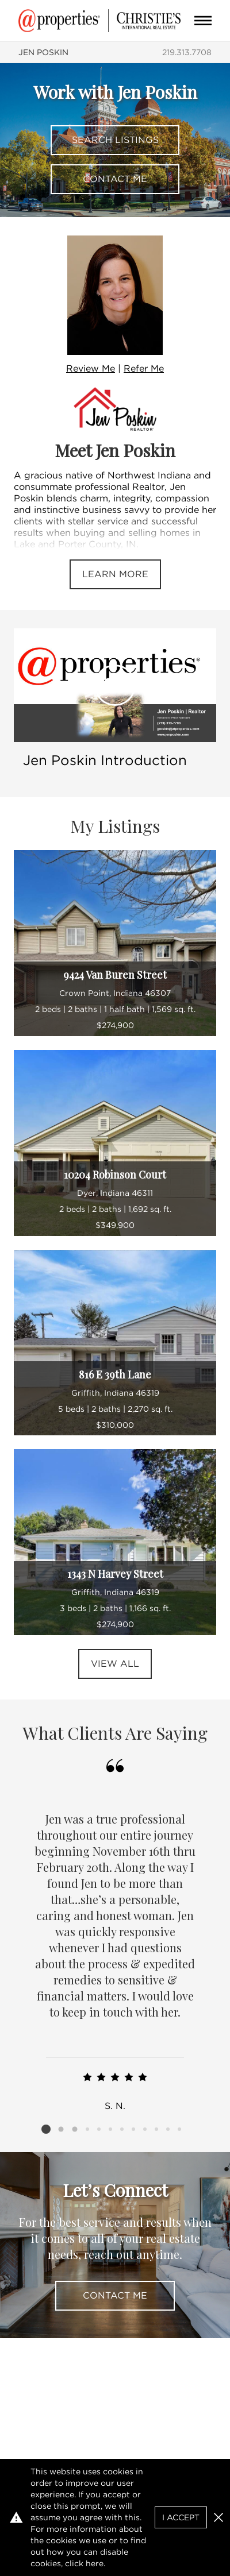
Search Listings (115, 139)
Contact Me (115, 178)
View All (115, 1663)
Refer (144, 368)
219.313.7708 (187, 52)
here (94, 2563)
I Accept (181, 2517)
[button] (218, 2517)
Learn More (115, 574)
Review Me (90, 368)
